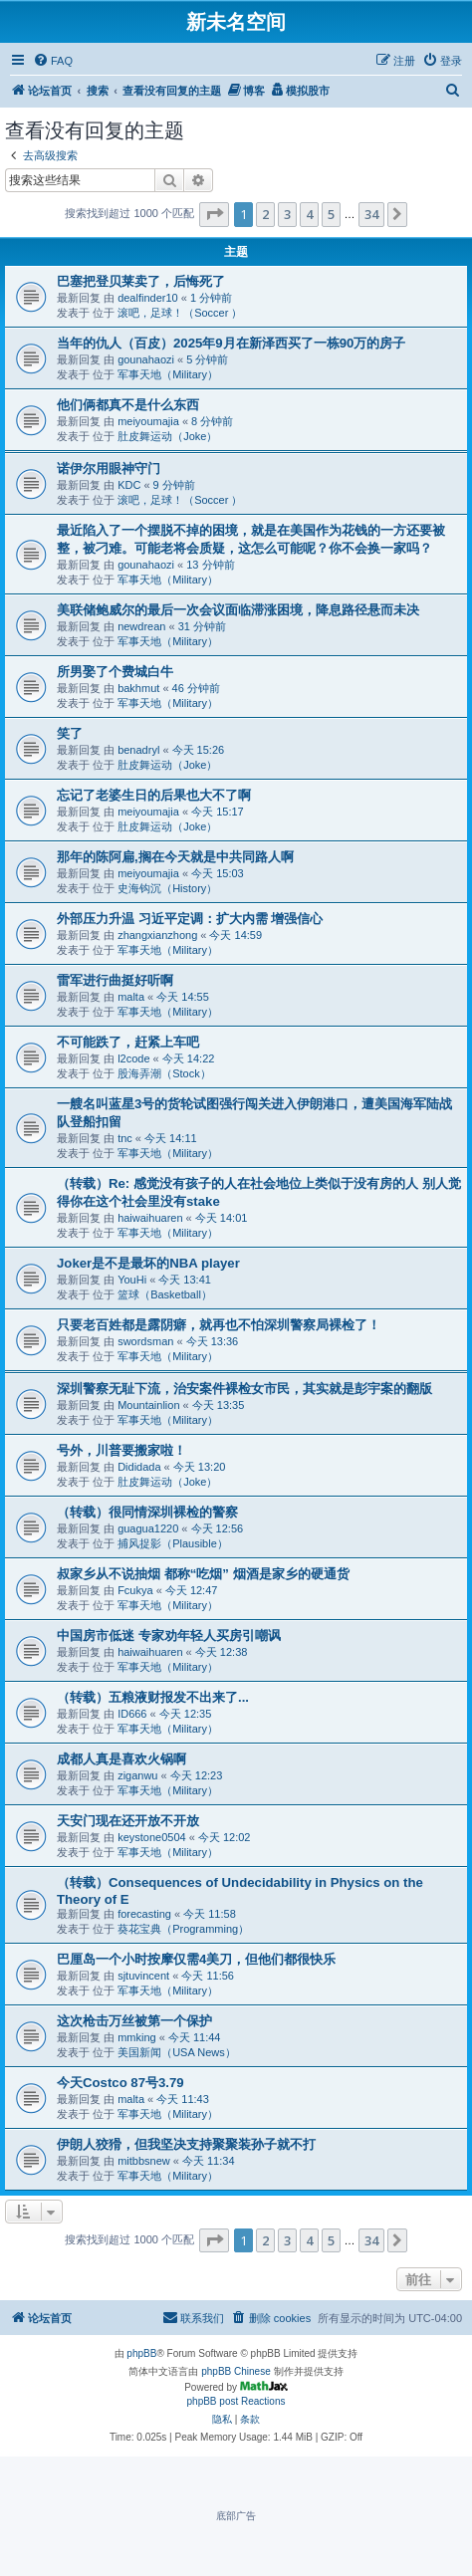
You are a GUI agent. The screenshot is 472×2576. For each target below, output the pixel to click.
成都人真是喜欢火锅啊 (121, 1759)
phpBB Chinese (236, 2371)
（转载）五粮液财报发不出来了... (153, 1697)
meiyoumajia (148, 421)
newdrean (141, 626)
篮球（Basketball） (165, 1294)
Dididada (139, 1467)
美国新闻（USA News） (177, 2052)
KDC (129, 485)
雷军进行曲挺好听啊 (115, 980)
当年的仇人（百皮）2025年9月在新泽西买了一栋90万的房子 (231, 343)
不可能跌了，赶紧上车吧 (128, 1042)
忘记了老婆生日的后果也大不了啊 (154, 795)
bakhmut (138, 688)
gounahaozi (146, 359)
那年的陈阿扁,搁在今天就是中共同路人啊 (175, 856)
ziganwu (137, 1775)
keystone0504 (152, 1837)
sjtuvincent (143, 1976)
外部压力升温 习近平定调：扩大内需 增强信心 (190, 918)
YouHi (132, 1280)
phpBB (141, 2353)
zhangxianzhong (157, 935)
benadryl (138, 750)
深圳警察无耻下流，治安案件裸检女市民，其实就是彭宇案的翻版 (244, 1388)
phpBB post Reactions (236, 2401)
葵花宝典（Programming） (183, 1929)
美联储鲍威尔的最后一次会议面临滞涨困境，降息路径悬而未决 (238, 609)
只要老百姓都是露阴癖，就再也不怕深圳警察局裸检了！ (218, 1324)
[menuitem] (53, 61)
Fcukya (135, 1590)
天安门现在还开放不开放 (128, 1820)
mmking (137, 2037)
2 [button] (265, 214)
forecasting (144, 1914)
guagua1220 (148, 1528)
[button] (214, 214)
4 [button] (309, 214)
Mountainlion (148, 1405)
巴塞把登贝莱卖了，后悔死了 (141, 281)
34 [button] (371, 214)
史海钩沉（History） (167, 888)
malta (131, 997)
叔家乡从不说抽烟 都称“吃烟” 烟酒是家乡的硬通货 (203, 1573)
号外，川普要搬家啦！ (121, 1450)
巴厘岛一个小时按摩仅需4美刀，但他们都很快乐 (196, 1959)
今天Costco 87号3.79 (120, 2082)
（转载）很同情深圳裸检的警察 (147, 1512)
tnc (125, 1138)
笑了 (70, 733)
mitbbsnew (144, 2161)
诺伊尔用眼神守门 (108, 468)
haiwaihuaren (150, 1218)
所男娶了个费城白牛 (115, 671)
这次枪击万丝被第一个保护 (134, 2020)
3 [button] (287, 214)
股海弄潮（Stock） (164, 1073)
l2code (133, 1058)
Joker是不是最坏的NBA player (148, 1263)
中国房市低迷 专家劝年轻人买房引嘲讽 (169, 1635)
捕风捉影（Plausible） (173, 1543)
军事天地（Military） (168, 374)
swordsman (145, 1341)
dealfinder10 (148, 298)
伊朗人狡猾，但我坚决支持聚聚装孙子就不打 (186, 2144)
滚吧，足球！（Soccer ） (180, 313)
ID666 (132, 1714)
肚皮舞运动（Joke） (167, 436)
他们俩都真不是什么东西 (128, 404)
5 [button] (331, 214)
